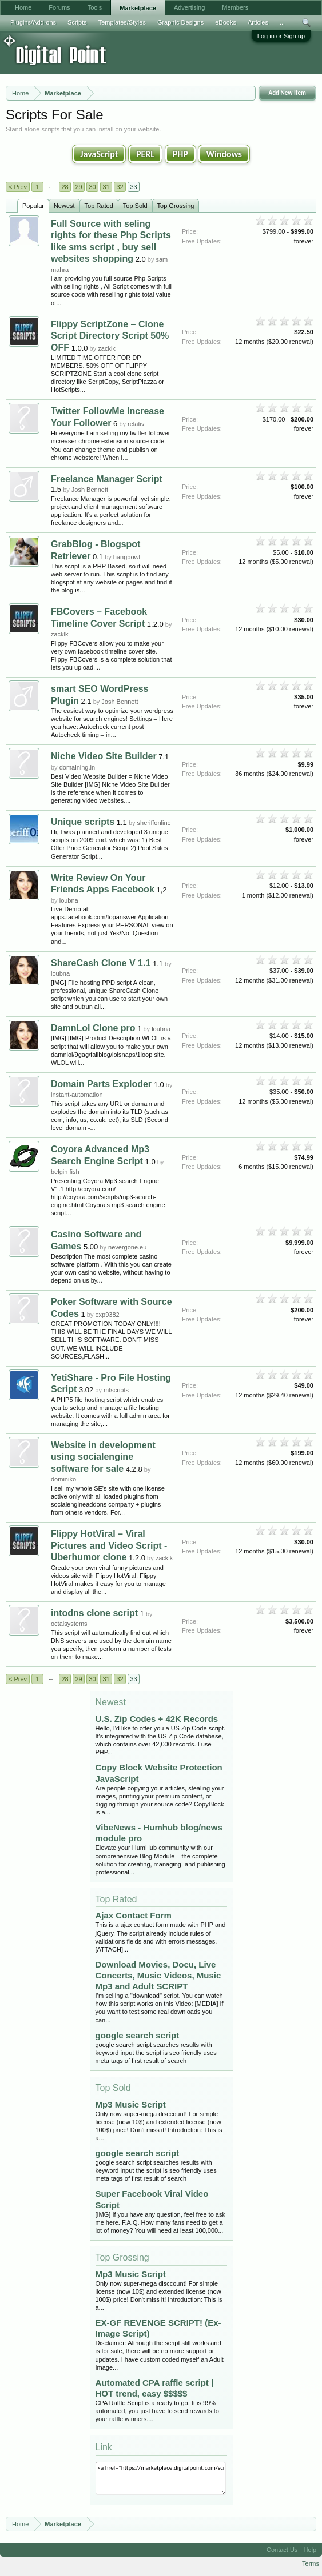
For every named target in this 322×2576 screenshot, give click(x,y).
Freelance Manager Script (106, 479)
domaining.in (77, 767)
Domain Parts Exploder (101, 1084)
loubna (68, 900)
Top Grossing (175, 205)
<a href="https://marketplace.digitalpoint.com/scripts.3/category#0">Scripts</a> (161, 2478)
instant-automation (77, 1094)
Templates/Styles (122, 22)
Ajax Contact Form (134, 1915)
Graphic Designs (180, 22)
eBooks (225, 22)
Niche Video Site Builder (104, 756)
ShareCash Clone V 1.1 (100, 963)
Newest (64, 205)
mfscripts (116, 1390)
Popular (33, 205)
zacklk (107, 348)
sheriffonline (154, 822)
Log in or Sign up (281, 36)
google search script (138, 2035)
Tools (95, 7)
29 (78, 186)
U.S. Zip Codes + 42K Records (157, 1719)
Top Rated (99, 205)
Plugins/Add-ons (33, 22)
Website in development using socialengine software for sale (103, 1456)
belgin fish (65, 1171)
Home (23, 7)
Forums (59, 7)
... (282, 22)
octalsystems (69, 1623)
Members (235, 7)
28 (64, 186)
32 (119, 186)
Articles (258, 22)
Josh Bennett (89, 489)
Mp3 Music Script (131, 2104)
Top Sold (135, 205)
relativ (136, 423)
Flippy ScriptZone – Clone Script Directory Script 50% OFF (110, 335)
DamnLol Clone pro (93, 1028)
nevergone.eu (127, 1247)
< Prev (18, 186)
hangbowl (126, 557)
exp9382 (108, 1314)
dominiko (63, 1479)
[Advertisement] (181, 54)
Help (309, 2549)
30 (92, 186)
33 (133, 186)
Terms (310, 2563)
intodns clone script (94, 1613)
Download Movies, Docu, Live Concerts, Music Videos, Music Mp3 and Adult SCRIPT (158, 1975)
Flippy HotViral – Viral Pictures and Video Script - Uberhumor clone (109, 1545)
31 (105, 186)
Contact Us (282, 2549)
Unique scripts (82, 822)
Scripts (77, 22)
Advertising (189, 7)
